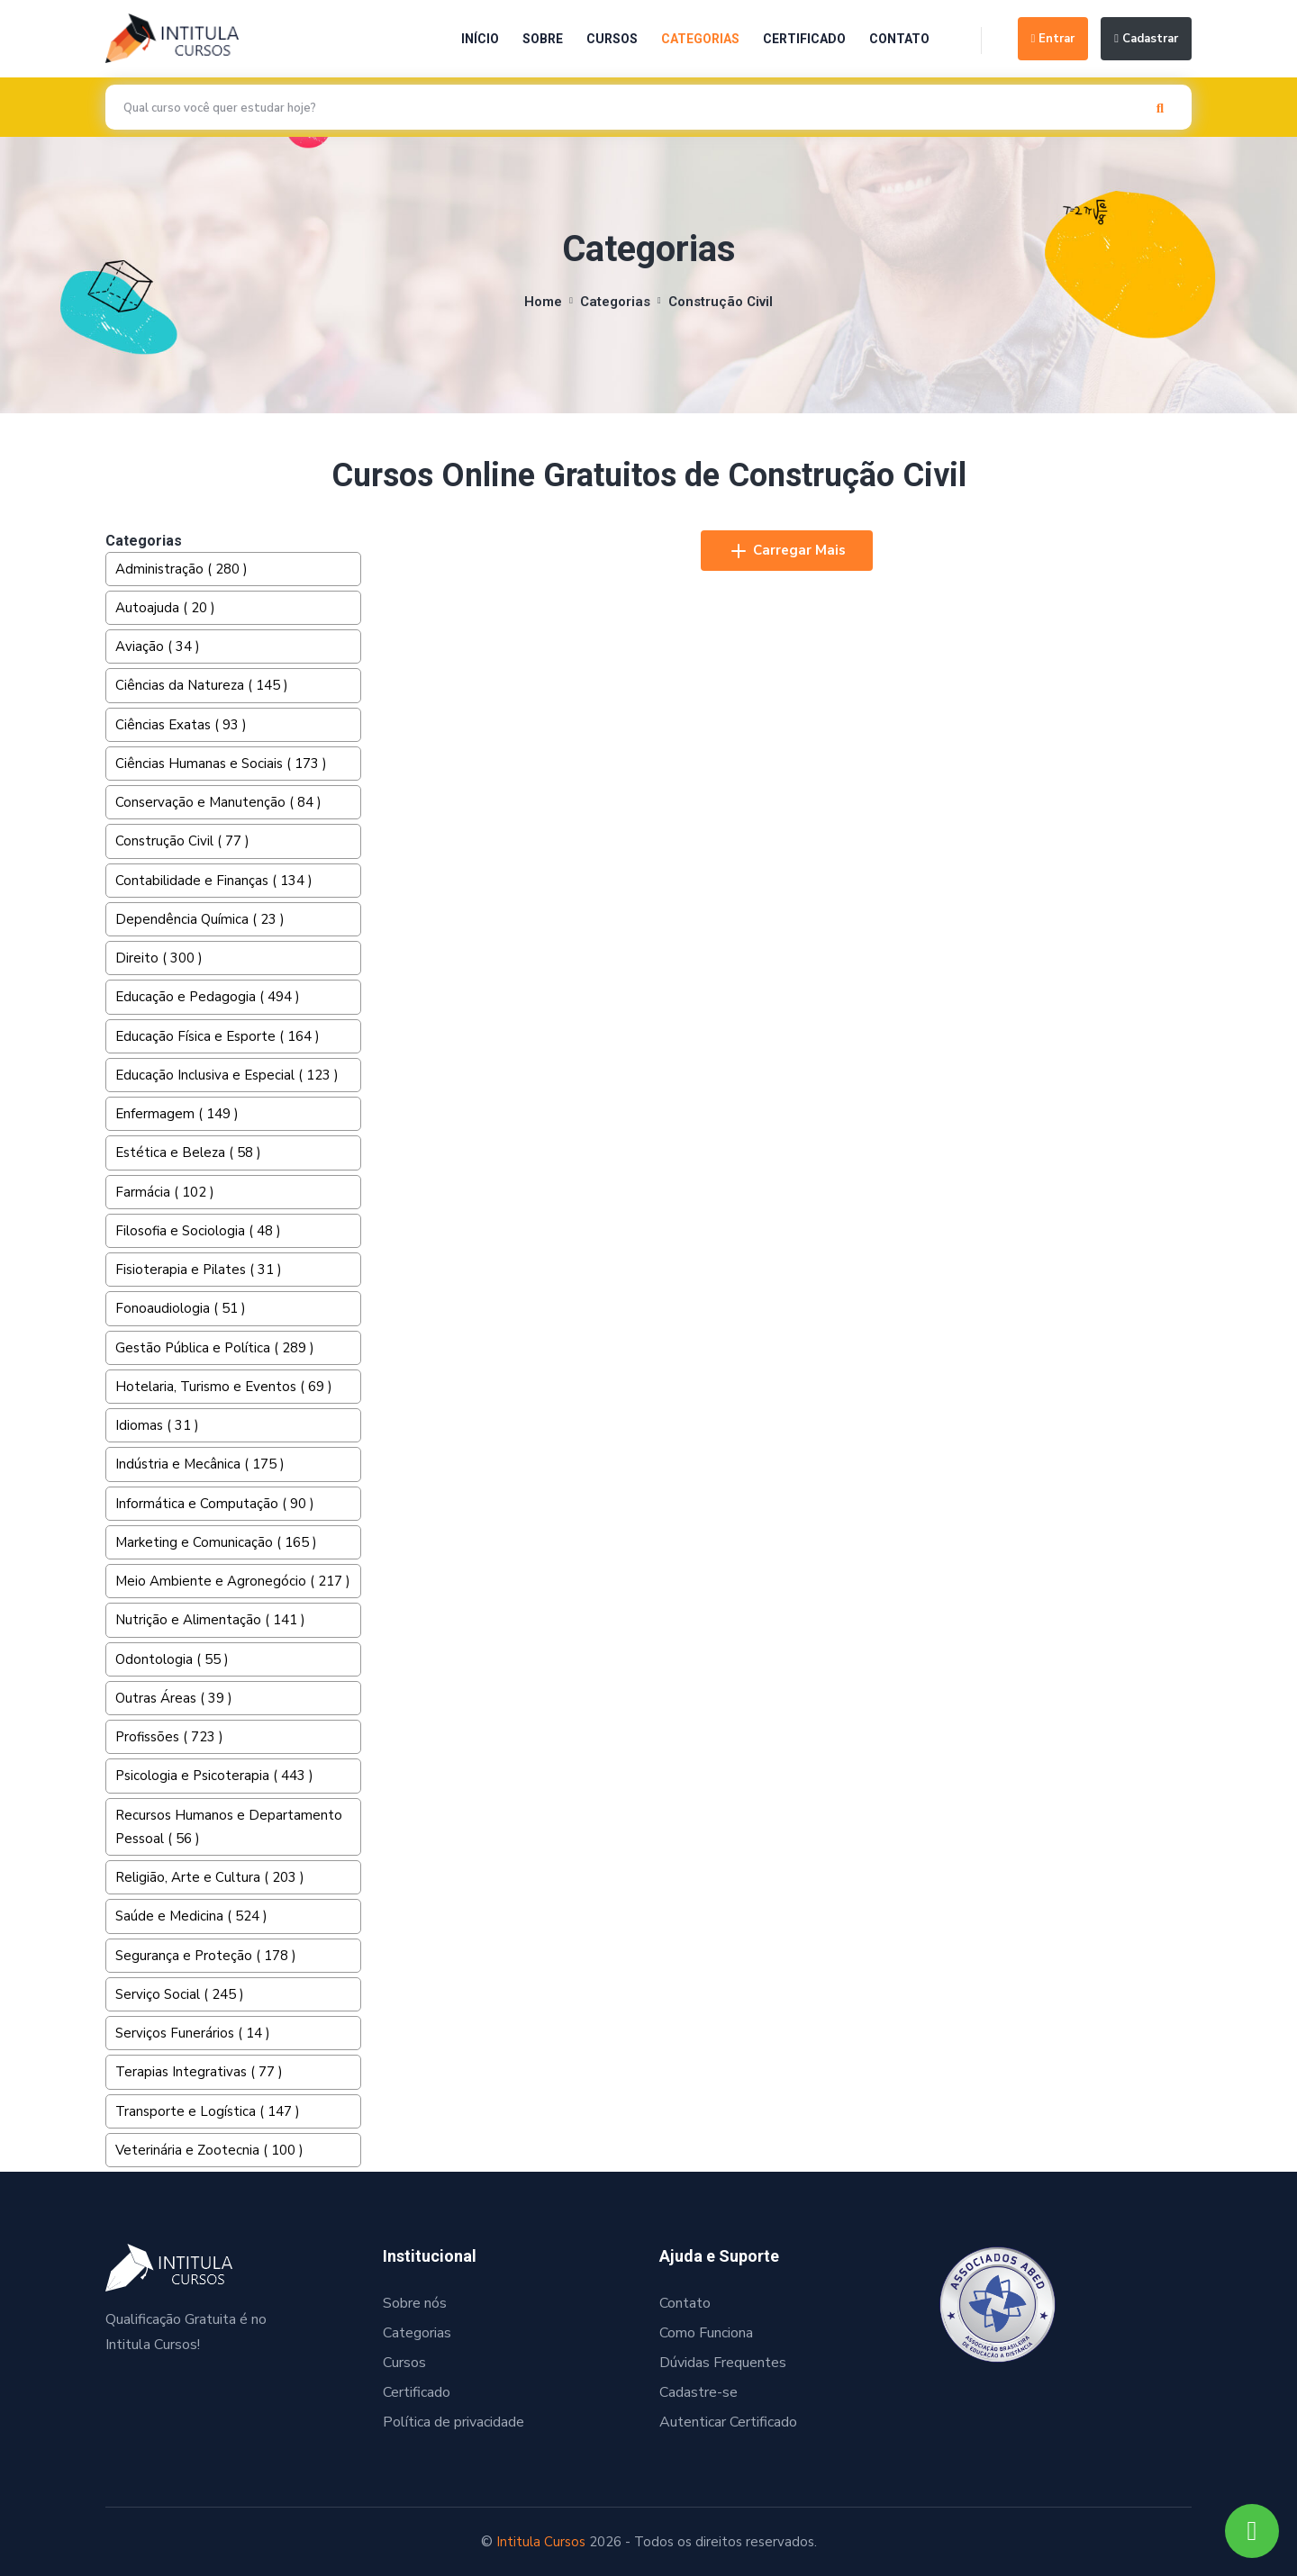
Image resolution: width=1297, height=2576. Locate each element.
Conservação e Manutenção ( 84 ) (218, 802)
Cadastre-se (698, 2392)
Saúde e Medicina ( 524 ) (191, 1916)
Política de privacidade (453, 2422)
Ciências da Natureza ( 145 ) (201, 685)
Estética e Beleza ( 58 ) (188, 1152)
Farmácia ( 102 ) (164, 1192)
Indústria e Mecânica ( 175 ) (200, 1464)
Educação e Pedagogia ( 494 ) (207, 997)
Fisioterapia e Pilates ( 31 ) (198, 1270)
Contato (899, 39)
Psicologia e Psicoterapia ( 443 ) (214, 1776)
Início (480, 39)
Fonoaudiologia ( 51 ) (180, 1308)
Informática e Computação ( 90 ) (214, 1504)
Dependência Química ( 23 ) (200, 919)
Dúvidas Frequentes (722, 2363)
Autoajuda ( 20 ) (165, 608)
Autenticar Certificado (728, 2422)
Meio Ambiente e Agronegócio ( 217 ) (232, 1581)
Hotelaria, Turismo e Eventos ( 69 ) (223, 1387)
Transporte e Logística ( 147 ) (207, 2111)
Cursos (612, 39)
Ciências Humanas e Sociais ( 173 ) (221, 764)
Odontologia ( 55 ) (172, 1659)
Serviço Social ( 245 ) (179, 1994)
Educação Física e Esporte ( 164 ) (217, 1036)
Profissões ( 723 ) (169, 1737)
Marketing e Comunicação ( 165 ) (216, 1542)
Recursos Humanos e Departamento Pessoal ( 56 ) (228, 1827)
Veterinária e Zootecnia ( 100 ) (209, 2150)
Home (543, 302)
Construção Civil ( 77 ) (182, 841)
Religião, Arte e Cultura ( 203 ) (209, 1877)
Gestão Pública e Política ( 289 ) (214, 1348)
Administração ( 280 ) (181, 569)
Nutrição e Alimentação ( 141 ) (210, 1620)
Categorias (700, 39)
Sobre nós (415, 2303)
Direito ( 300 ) (159, 958)
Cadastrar (1146, 39)
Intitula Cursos (540, 2542)
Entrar (1053, 39)
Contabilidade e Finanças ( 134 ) (214, 881)
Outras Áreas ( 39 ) (173, 1698)
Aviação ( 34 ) (157, 646)
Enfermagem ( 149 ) (177, 1114)
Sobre (542, 39)
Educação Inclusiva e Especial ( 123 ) (227, 1075)
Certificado (804, 39)
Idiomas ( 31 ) (157, 1425)
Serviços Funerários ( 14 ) (192, 2033)
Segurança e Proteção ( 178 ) (205, 1956)
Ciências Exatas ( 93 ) (181, 725)
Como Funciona (706, 2333)
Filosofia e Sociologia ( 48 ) (198, 1231)
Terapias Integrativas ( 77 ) (199, 2072)
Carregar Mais (787, 551)
